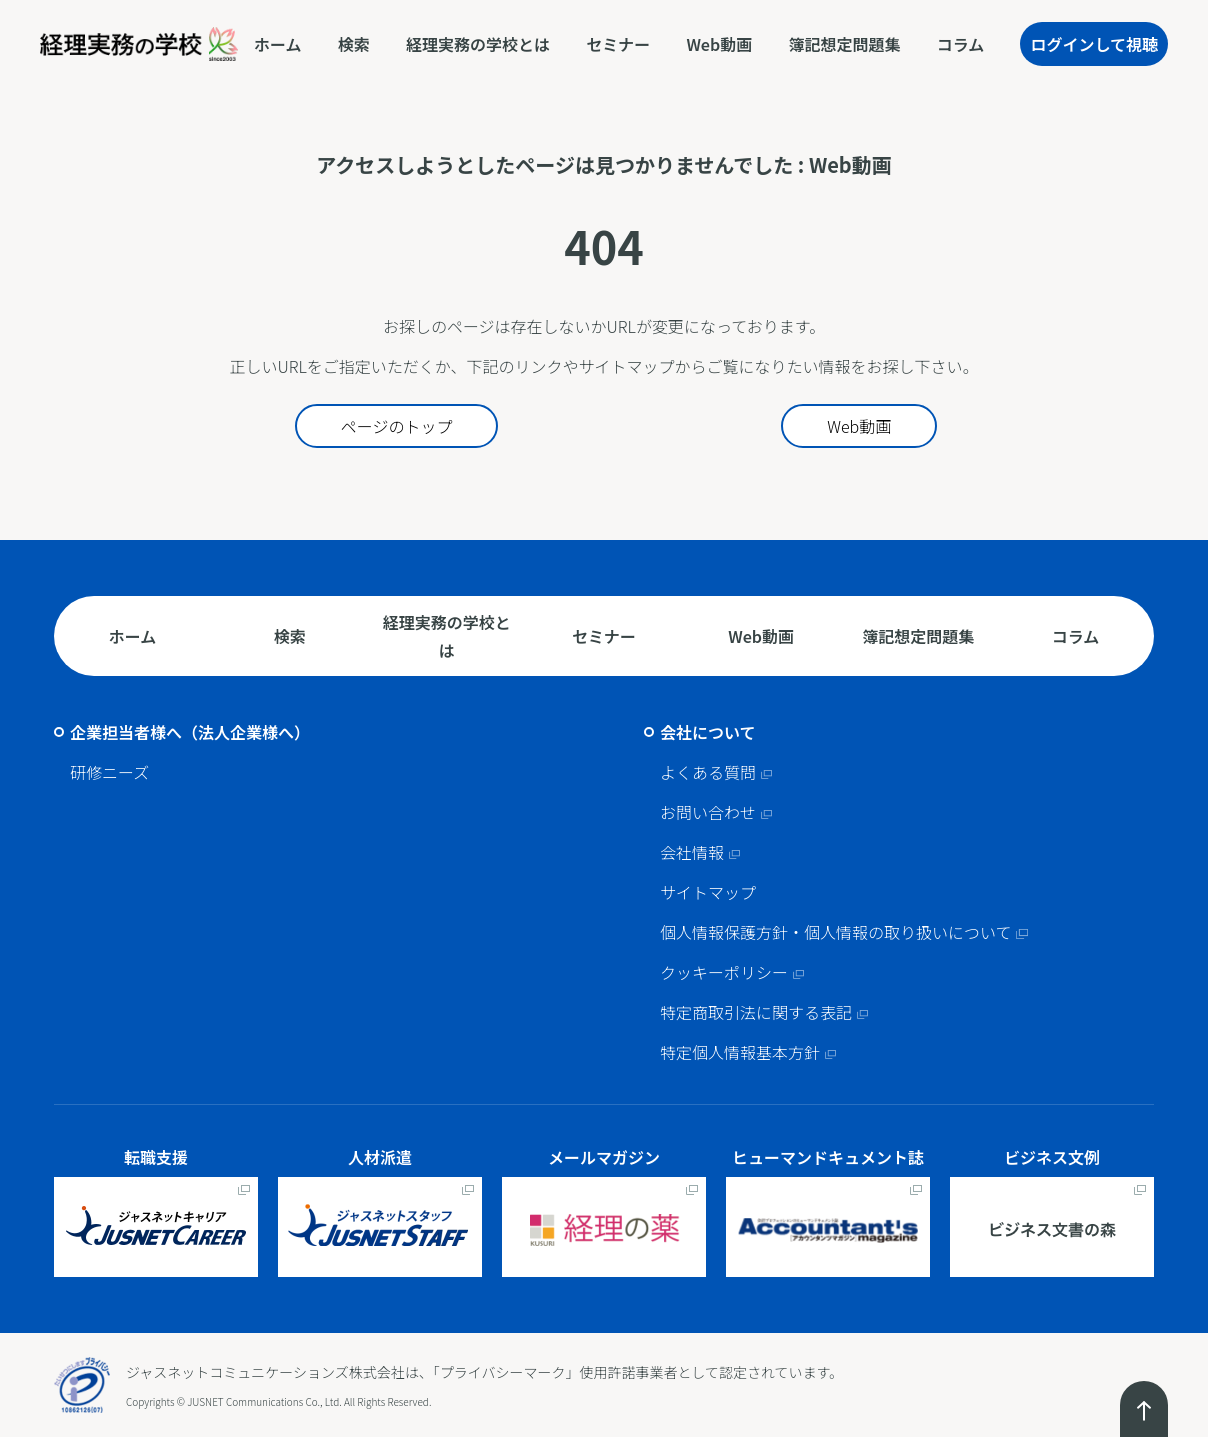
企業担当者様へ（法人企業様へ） (190, 732)
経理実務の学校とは (478, 44)
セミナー (618, 44)
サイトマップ (708, 892)
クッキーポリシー (724, 972)
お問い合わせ (708, 812)
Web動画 (719, 44)
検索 (354, 44)
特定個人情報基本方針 (740, 1052)
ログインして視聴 (1094, 44)
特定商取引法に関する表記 (756, 1012)
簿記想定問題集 (844, 44)
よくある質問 (708, 772)
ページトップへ (1144, 1409)
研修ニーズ (109, 772)
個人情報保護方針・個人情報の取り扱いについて (836, 932)
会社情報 (692, 852)
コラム (961, 44)
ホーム (278, 44)
